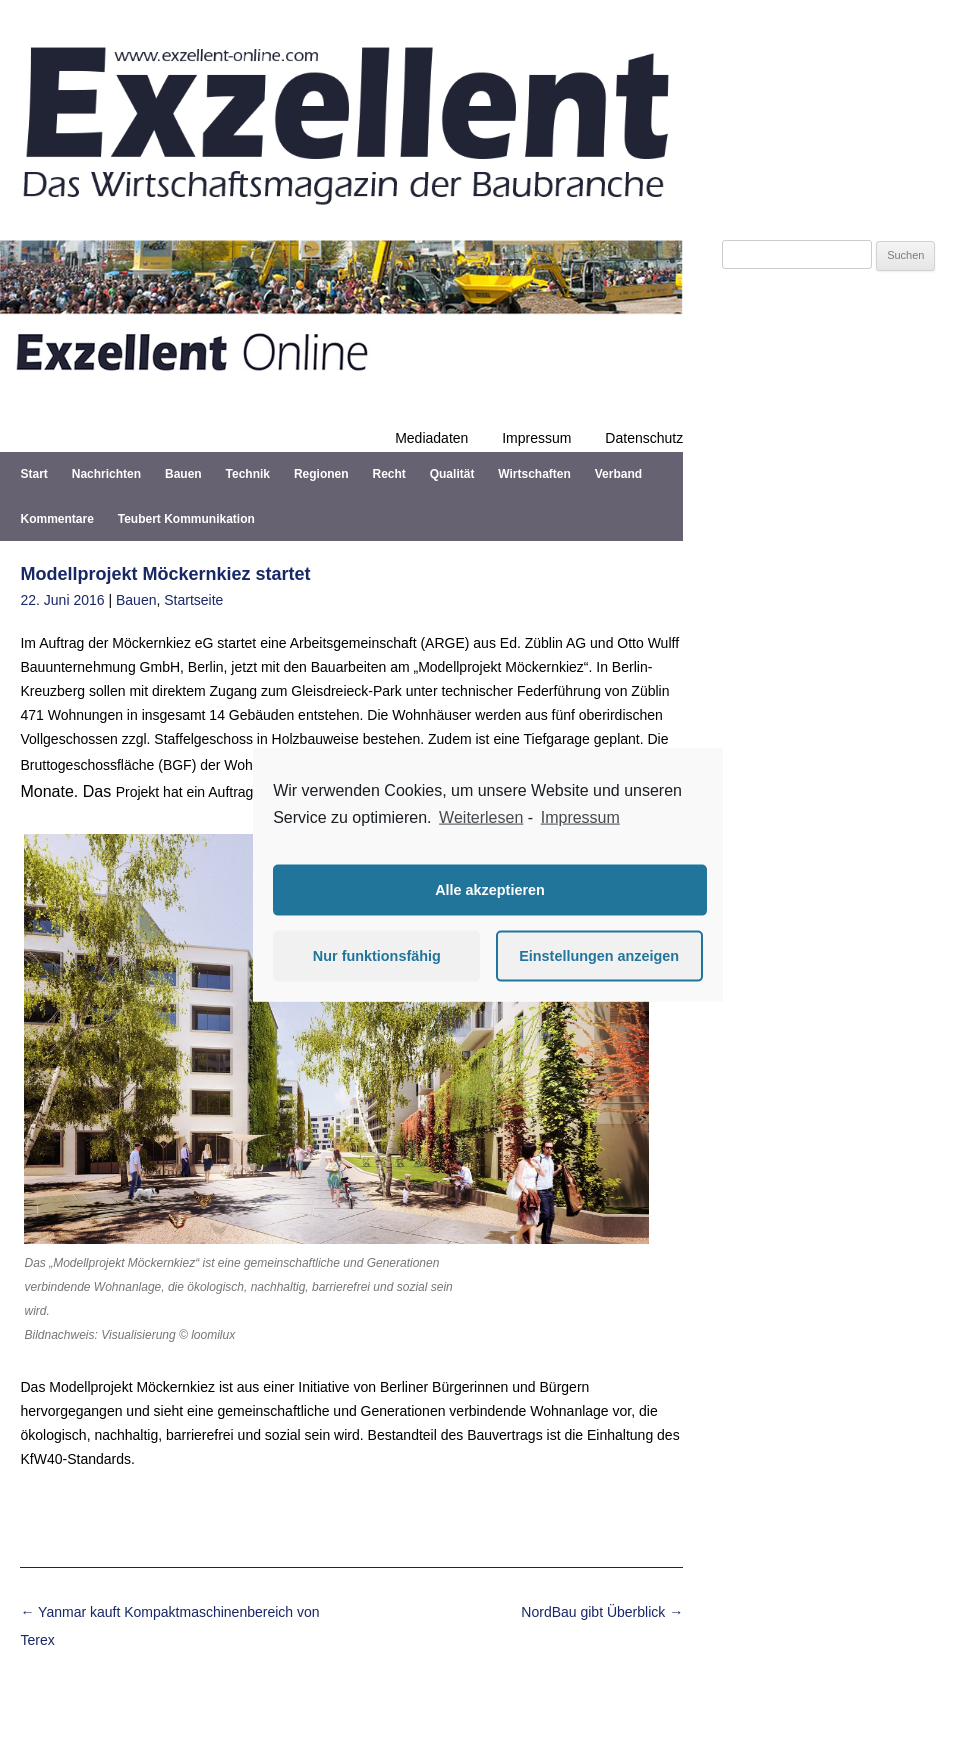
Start (33, 474)
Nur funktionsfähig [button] (377, 956)
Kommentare (56, 519)
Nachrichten (106, 474)
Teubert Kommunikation (186, 519)
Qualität (452, 474)
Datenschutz (644, 438)
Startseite (193, 600)
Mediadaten (431, 438)
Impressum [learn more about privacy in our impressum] (580, 817)
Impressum (536, 438)
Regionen (321, 474)
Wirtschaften (534, 474)
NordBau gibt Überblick (602, 1612)
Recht (388, 474)
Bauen (183, 474)
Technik (248, 474)
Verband (618, 474)
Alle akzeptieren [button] (490, 890)
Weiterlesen (481, 817)
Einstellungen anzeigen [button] (599, 956)
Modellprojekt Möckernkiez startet (165, 574)
